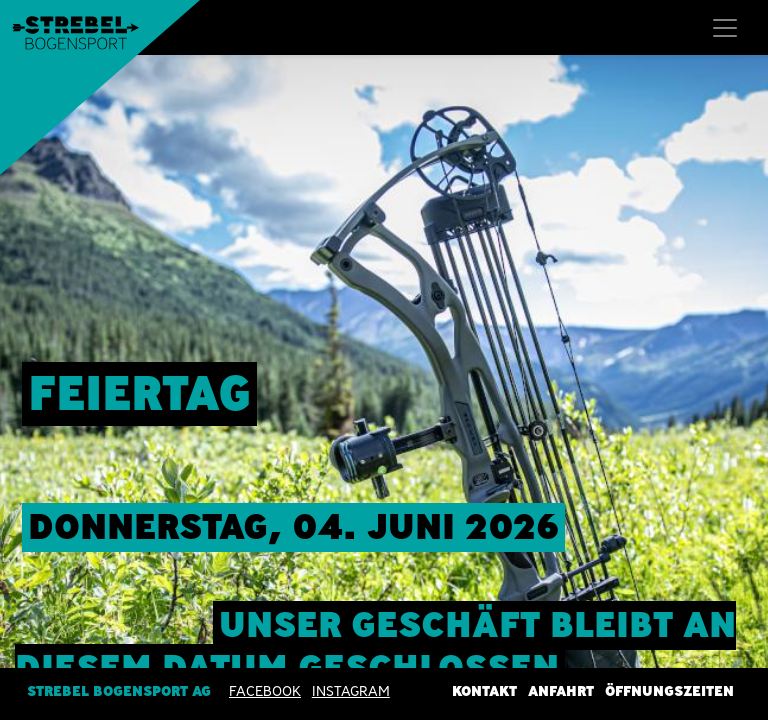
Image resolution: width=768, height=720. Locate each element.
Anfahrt (561, 691)
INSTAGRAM (351, 691)
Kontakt (484, 691)
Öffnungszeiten (669, 691)
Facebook (265, 691)
